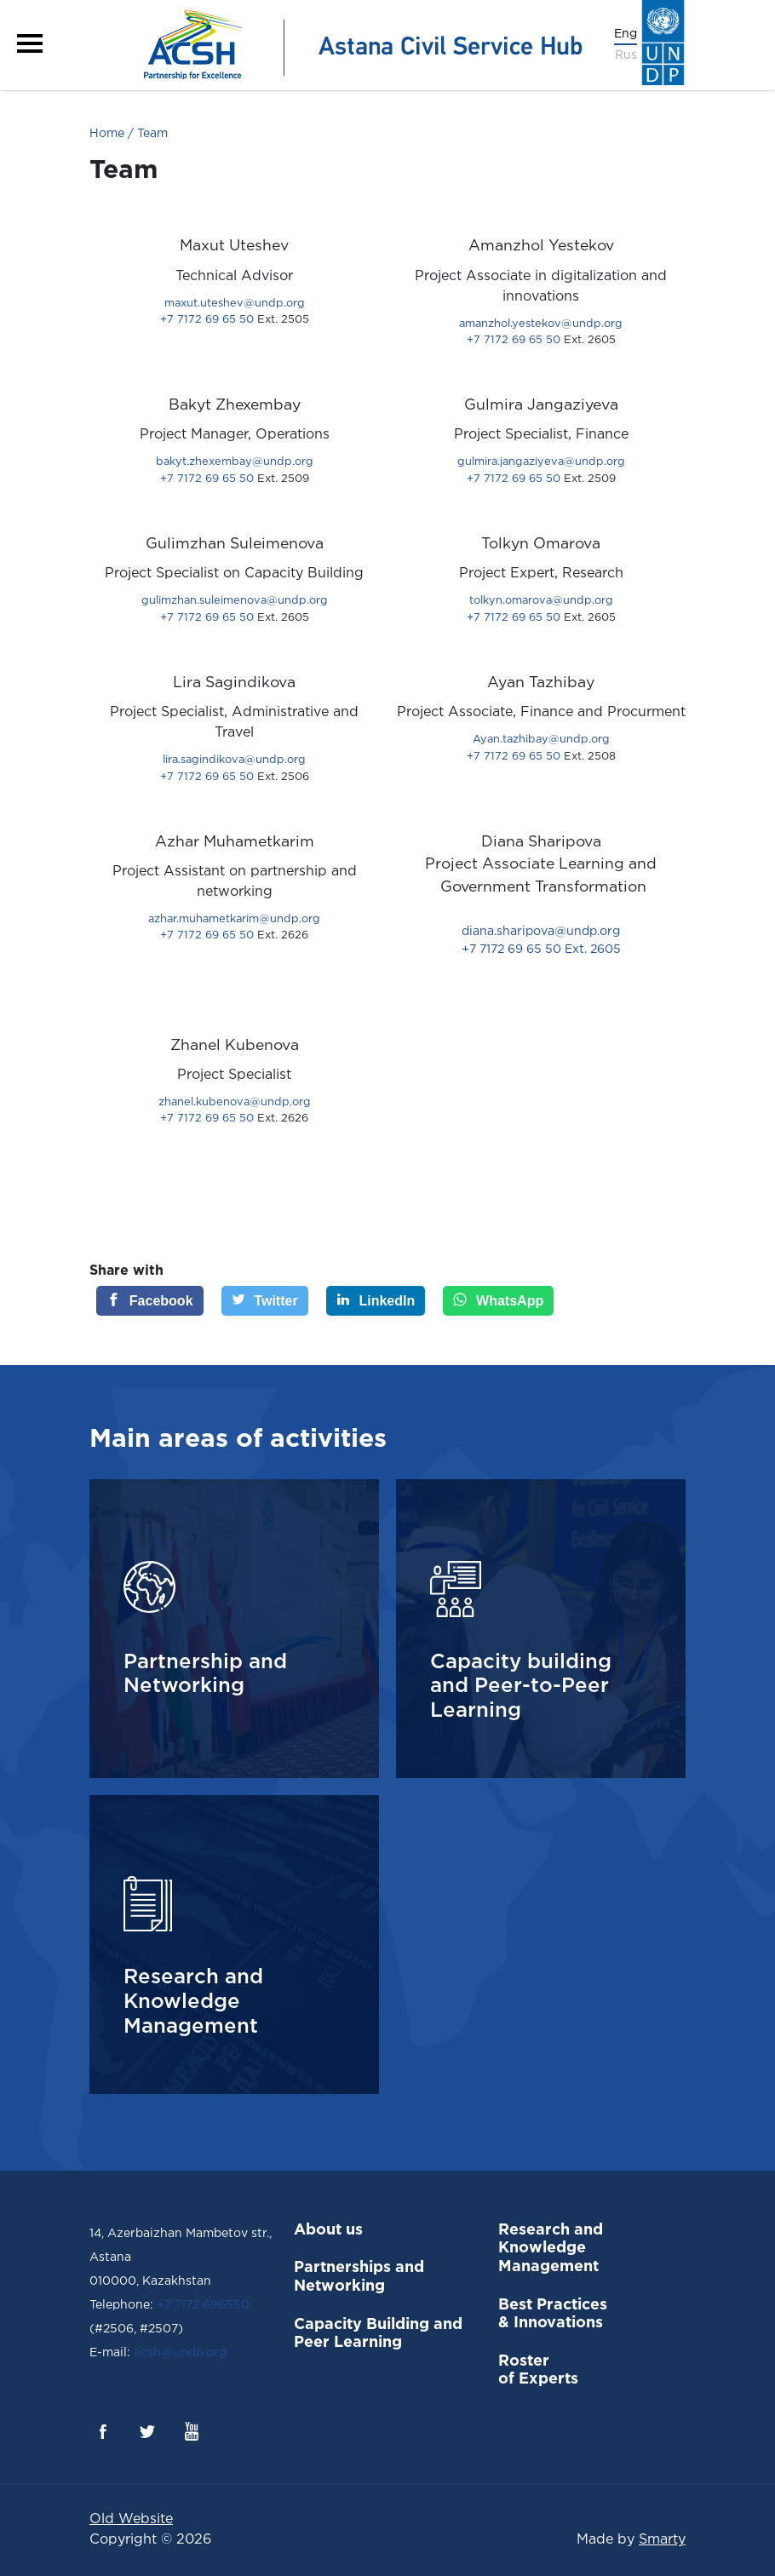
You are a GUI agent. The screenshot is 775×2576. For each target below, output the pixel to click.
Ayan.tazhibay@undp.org (541, 739)
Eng (625, 34)
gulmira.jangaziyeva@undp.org (541, 462)
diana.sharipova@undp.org (541, 932)
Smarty (662, 2539)
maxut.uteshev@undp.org (234, 303)
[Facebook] (150, 1301)
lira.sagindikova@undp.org (234, 760)
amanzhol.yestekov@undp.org (541, 324)
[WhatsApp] (498, 1301)
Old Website (131, 2519)
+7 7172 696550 (203, 2305)
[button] (30, 43)
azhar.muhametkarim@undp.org (234, 919)
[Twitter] (264, 1301)
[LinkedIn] (376, 1301)
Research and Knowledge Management (550, 2248)
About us (328, 2230)
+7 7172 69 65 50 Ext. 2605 (541, 949)
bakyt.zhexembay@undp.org (234, 462)
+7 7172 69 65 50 (234, 319)
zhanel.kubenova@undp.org (234, 1102)
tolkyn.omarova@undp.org (541, 600)
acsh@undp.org (178, 2353)
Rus (626, 55)
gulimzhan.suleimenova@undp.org (234, 600)
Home (106, 134)
